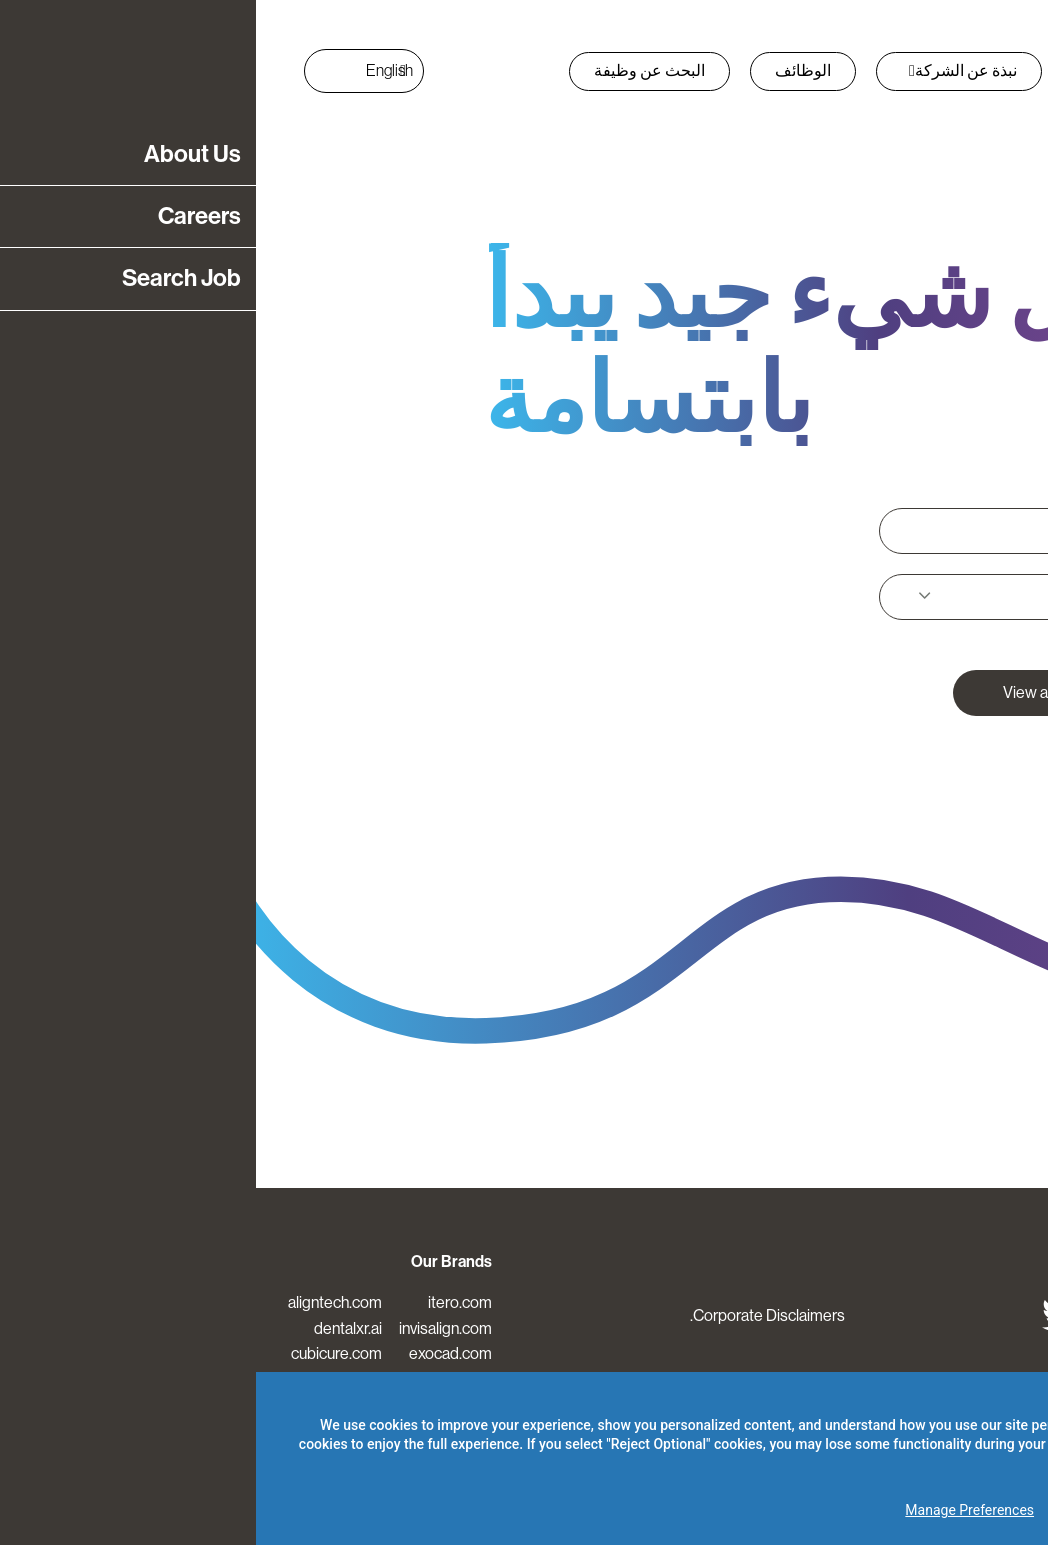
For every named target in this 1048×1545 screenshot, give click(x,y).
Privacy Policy (866, 1425)
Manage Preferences (713, 1510)
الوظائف (547, 70)
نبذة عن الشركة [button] (707, 70)
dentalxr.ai (92, 1328)
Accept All (974, 1510)
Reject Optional (855, 1510)
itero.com (204, 1302)
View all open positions (824, 692)
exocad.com (194, 1353)
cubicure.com (80, 1353)
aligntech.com (79, 1302)
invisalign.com (189, 1328)
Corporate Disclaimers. (511, 1315)
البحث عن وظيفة (393, 70)
